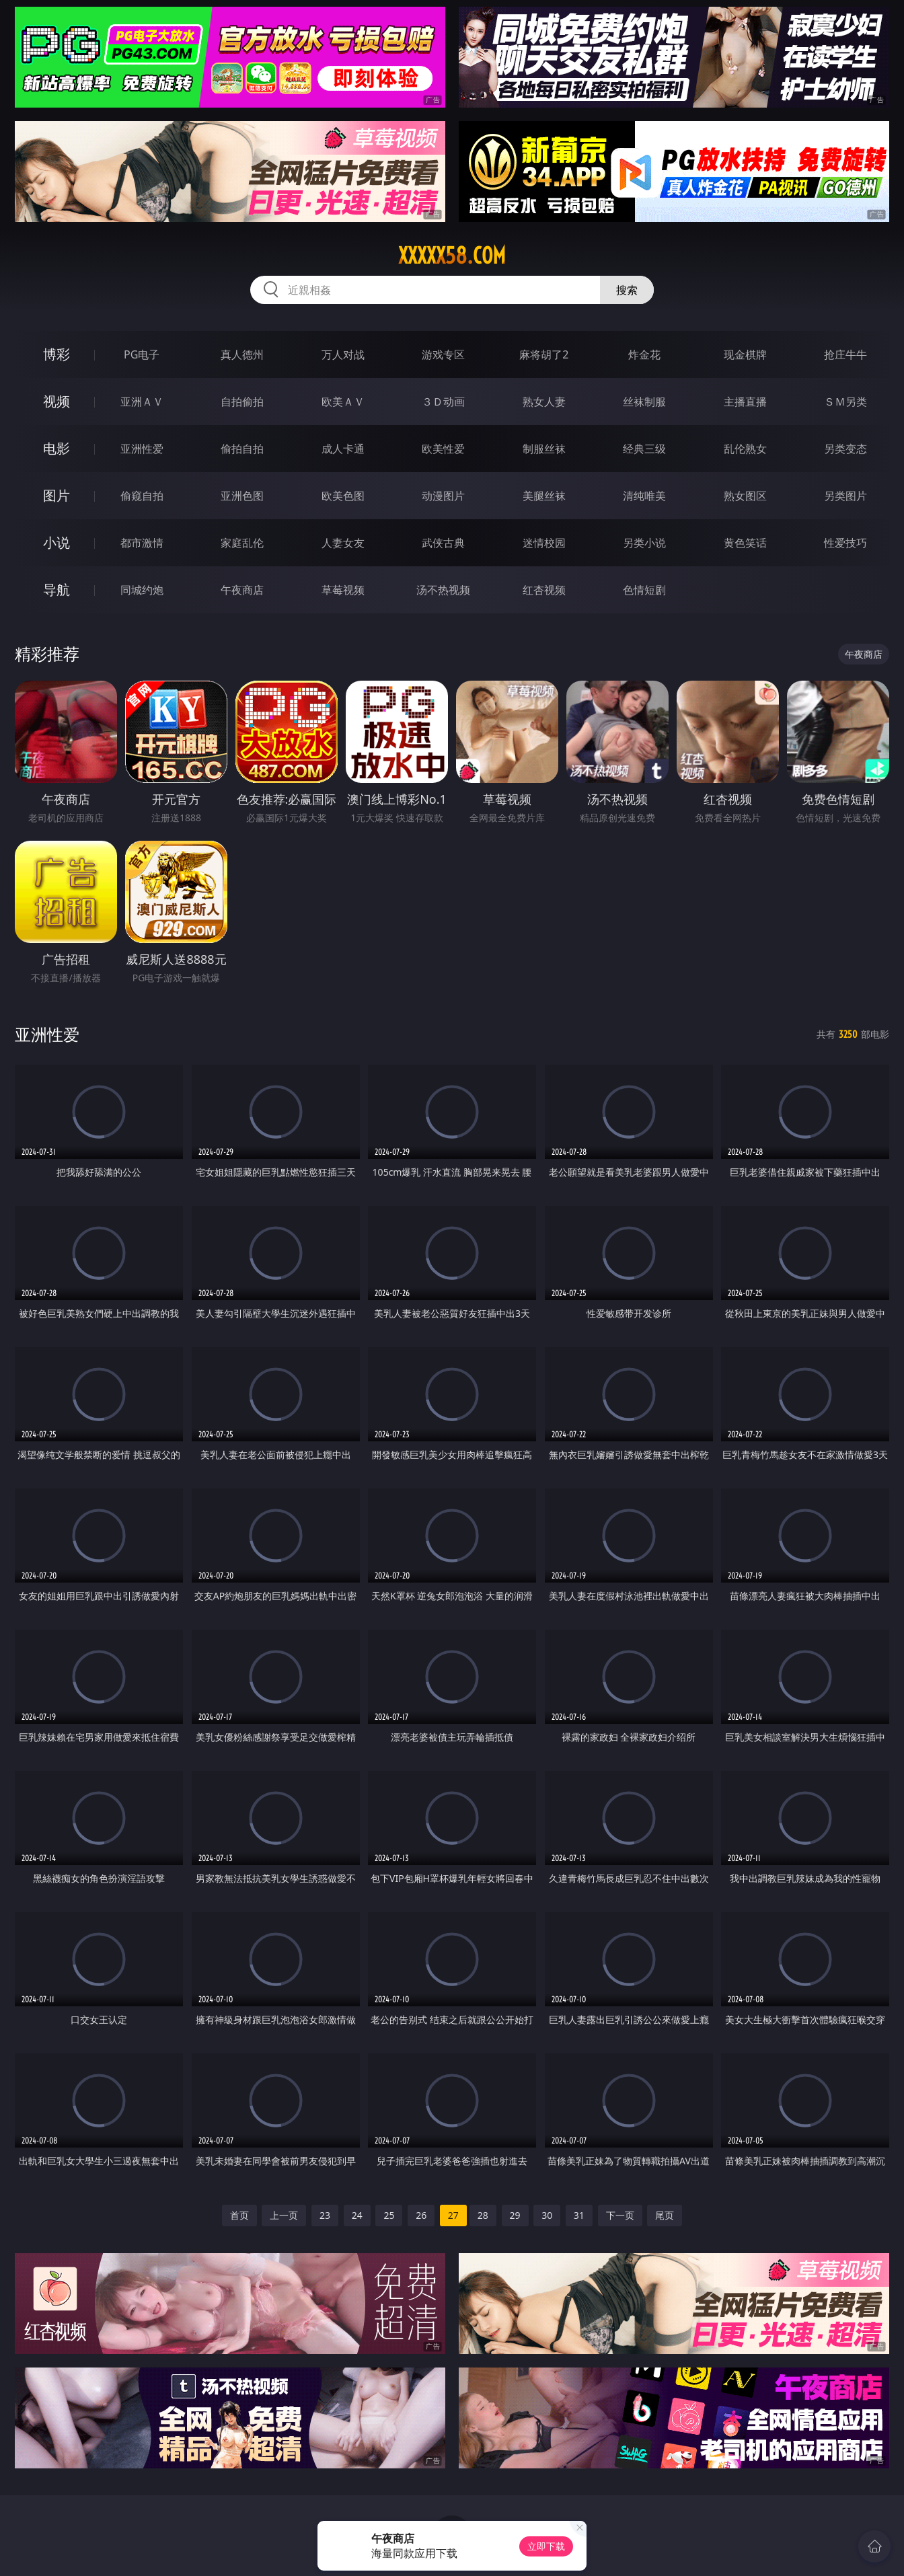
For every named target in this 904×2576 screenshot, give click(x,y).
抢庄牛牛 (845, 354)
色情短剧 (644, 589)
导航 (56, 589)
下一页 (620, 2215)
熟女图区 (745, 495)
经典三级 (644, 448)
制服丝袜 (544, 448)
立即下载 (546, 2546)
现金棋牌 (745, 354)
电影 (56, 448)
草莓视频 (343, 589)
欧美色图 (343, 495)
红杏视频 (544, 589)
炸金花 (644, 354)
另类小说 (644, 542)
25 (388, 2215)
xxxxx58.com (452, 255)
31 (579, 2215)
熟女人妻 (544, 401)
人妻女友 (343, 542)
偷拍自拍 (242, 448)
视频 (56, 401)
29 (515, 2215)
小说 (56, 542)
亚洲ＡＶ (141, 401)
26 (421, 2215)
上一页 (284, 2215)
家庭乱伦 (242, 542)
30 (546, 2215)
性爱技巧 (845, 542)
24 (357, 2215)
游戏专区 (443, 354)
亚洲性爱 (141, 448)
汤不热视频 (443, 589)
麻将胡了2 (543, 354)
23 (324, 2215)
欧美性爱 (443, 448)
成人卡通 (343, 448)
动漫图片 (443, 495)
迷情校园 (544, 542)
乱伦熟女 (745, 448)
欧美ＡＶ (343, 401)
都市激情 (141, 542)
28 (483, 2215)
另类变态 (845, 448)
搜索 (627, 289)
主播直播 (745, 401)
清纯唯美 (644, 495)
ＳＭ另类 (845, 401)
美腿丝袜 (544, 495)
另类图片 (845, 495)
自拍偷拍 (242, 401)
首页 (239, 2215)
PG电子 (141, 354)
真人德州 (242, 354)
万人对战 (343, 354)
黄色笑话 (745, 542)
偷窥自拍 (141, 495)
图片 (56, 495)
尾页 (664, 2215)
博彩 (56, 354)
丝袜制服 (644, 401)
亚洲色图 (242, 495)
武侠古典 (443, 542)
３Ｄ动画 (443, 401)
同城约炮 (141, 589)
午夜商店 (242, 589)
